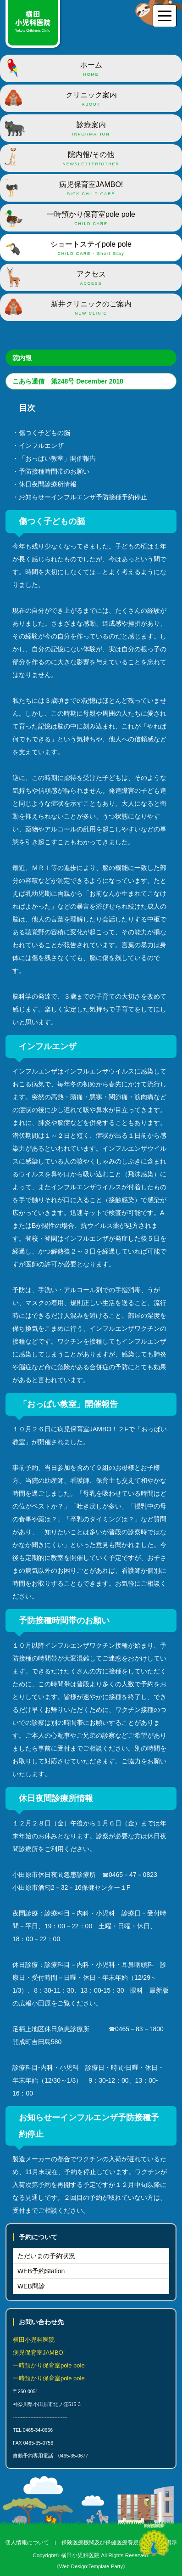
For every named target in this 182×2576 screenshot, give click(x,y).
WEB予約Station (41, 2271)
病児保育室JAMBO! (91, 189)
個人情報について (27, 2542)
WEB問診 (31, 2286)
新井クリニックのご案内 (91, 308)
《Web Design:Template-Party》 (91, 2566)
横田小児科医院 (80, 2555)
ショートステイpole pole (91, 248)
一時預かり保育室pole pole (91, 218)
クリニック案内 (91, 99)
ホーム (91, 69)
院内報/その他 (91, 159)
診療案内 (91, 129)
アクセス (91, 278)
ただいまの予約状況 (46, 2256)
